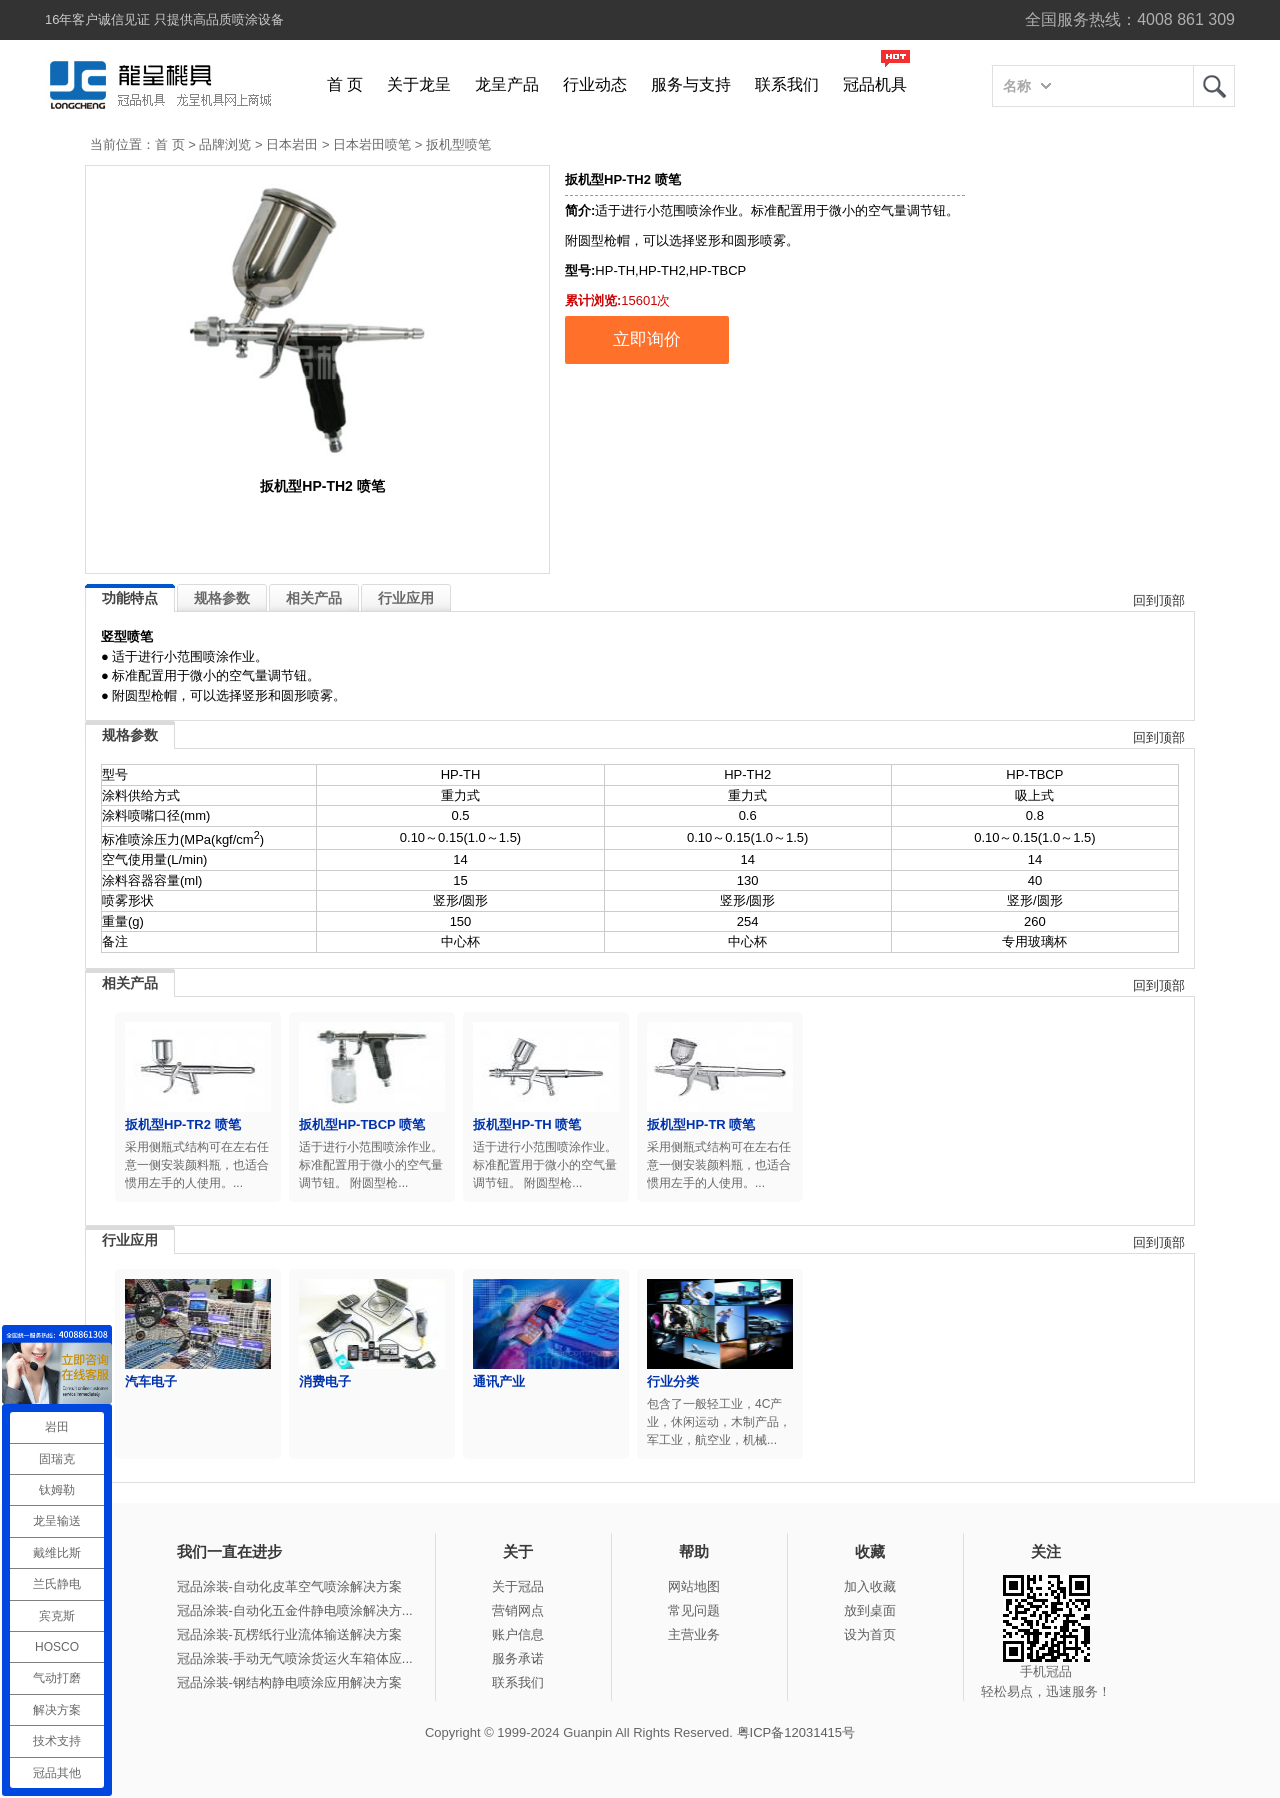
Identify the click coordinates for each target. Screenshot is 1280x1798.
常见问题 (694, 1610)
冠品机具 (875, 84)
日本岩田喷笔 (372, 144)
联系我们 (787, 84)
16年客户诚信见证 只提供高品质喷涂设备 (164, 19)
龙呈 (1214, 86)
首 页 (345, 84)
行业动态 (595, 84)
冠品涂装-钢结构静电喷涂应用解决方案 (289, 1682)
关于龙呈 (419, 84)
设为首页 (870, 1634)
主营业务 (694, 1634)
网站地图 (694, 1586)
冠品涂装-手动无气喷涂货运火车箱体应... (295, 1658)
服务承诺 (518, 1658)
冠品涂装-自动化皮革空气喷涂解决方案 (289, 1586)
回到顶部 (1159, 600)
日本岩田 (292, 144)
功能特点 (130, 598)
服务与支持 (691, 84)
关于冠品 (518, 1586)
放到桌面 (870, 1610)
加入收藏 (870, 1586)
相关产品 (314, 598)
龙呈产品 (507, 84)
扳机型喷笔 (458, 144)
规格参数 (222, 598)
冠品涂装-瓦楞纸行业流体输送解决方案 (289, 1634)
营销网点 (518, 1610)
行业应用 (406, 598)
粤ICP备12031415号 (796, 1732)
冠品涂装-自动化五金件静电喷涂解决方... (295, 1610)
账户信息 (518, 1634)
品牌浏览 (225, 144)
